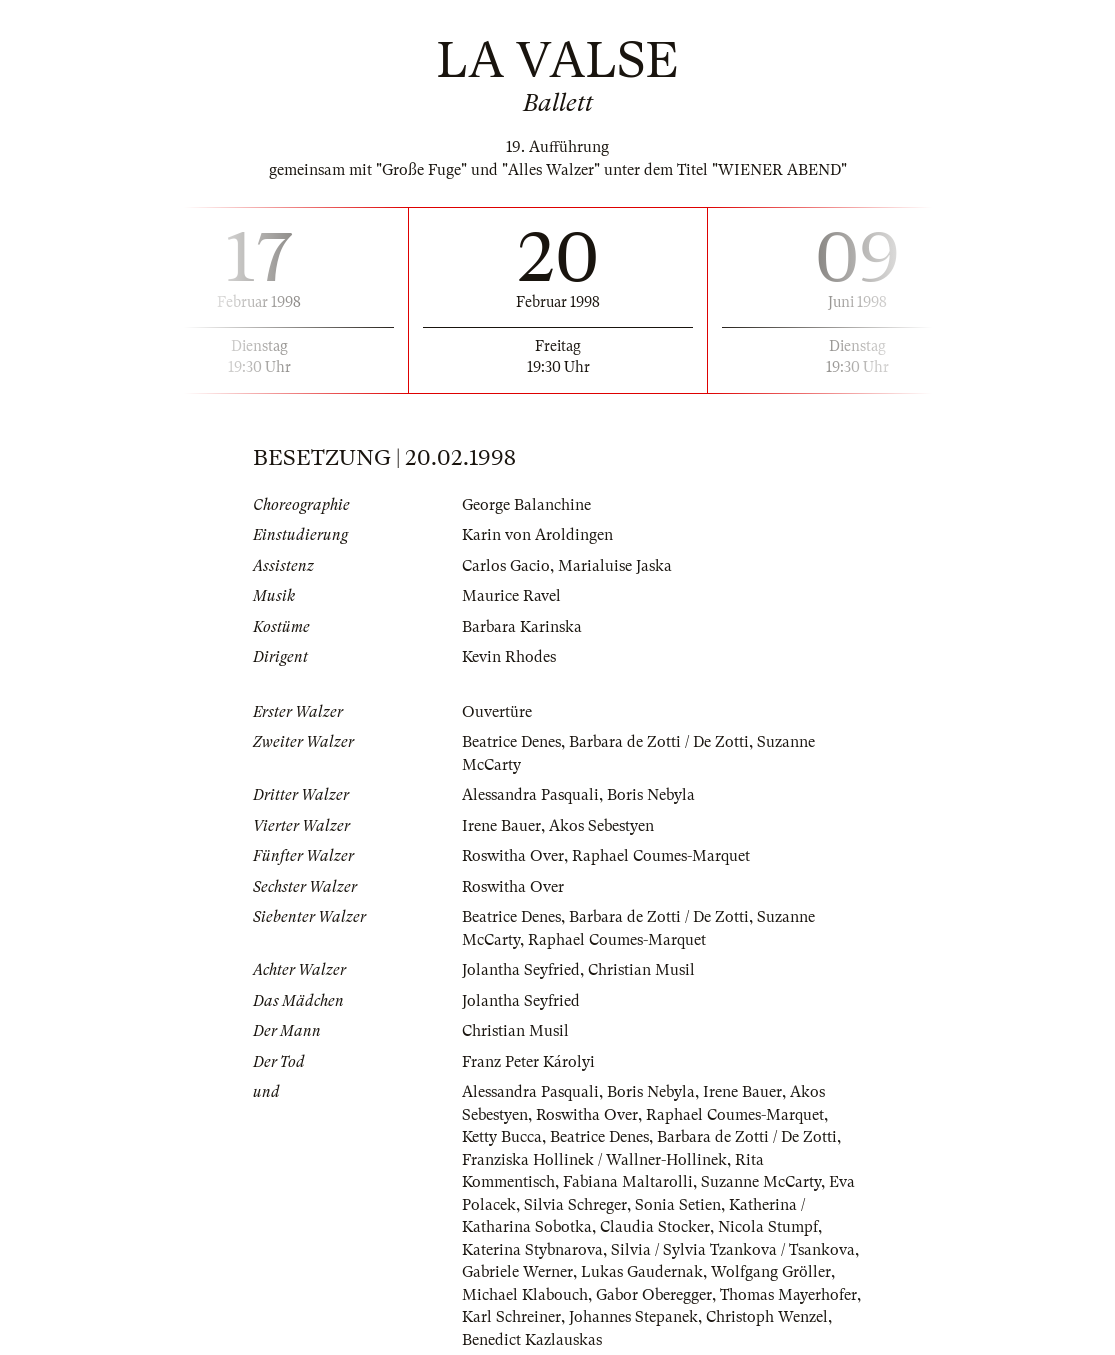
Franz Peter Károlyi (528, 1062)
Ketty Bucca (502, 1137)
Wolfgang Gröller (771, 1272)
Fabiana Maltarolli (628, 1182)
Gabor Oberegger (654, 1295)
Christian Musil (641, 970)
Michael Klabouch (525, 1295)
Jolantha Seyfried (521, 970)
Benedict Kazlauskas (532, 1340)
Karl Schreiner (511, 1317)
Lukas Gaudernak (642, 1272)
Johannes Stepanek (633, 1317)
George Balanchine (526, 505)
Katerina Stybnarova (532, 1250)
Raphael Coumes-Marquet (661, 856)
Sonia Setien (678, 1205)
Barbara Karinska (522, 627)
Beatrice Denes (511, 742)
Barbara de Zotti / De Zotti (659, 742)
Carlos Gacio (506, 566)
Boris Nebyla (651, 795)
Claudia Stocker (655, 1227)
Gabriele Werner (517, 1272)
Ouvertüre (497, 712)
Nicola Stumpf (768, 1227)
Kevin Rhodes (509, 657)
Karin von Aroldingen (537, 535)
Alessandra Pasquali (530, 795)
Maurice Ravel (511, 596)
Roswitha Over (513, 856)
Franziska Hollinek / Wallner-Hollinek (594, 1160)
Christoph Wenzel (767, 1317)
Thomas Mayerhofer (788, 1295)
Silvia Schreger (575, 1205)
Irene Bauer (501, 826)
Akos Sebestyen (601, 826)
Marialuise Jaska (615, 566)
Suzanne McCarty (761, 1182)
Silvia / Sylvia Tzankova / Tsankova (733, 1250)
